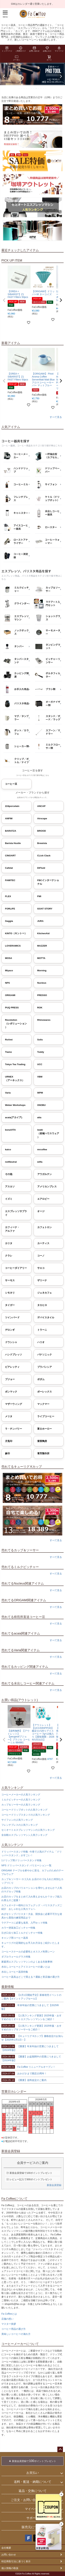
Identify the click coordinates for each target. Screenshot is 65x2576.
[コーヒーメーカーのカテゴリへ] (16, 456)
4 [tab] (27, 88)
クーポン (16, 58)
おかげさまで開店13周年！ (24, 2073)
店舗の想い (7, 2318)
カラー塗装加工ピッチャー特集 (18, 1927)
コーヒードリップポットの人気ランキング (24, 1809)
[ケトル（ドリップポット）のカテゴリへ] (48, 498)
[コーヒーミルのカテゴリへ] (16, 484)
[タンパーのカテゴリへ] (16, 646)
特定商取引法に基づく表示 (16, 2561)
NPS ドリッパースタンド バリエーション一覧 (26, 1865)
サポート (32, 2518)
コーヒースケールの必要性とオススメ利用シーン (28, 1951)
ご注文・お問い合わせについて (32, 2500)
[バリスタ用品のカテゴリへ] (16, 703)
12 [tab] (46, 88)
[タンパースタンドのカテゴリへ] (16, 661)
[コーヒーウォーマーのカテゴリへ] (48, 541)
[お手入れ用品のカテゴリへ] (16, 689)
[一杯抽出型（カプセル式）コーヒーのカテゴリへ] (48, 456)
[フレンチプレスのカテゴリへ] (16, 498)
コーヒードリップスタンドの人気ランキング (25, 1814)
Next (60, 76)
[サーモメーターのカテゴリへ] (48, 632)
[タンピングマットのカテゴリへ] (48, 646)
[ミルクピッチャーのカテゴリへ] (16, 589)
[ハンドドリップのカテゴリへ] (16, 470)
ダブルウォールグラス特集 (16, 1956)
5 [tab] (29, 88)
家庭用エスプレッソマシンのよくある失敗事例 (26, 1961)
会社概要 (6, 2547)
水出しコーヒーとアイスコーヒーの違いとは (25, 1966)
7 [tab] (34, 88)
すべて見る (56, 417)
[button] (4, 300)
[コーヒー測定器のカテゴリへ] (16, 556)
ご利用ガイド (20, 49)
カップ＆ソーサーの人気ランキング (20, 1804)
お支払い (32, 2472)
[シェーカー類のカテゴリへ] (16, 746)
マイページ (59, 49)
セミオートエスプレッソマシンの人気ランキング (28, 1829)
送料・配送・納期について (32, 2482)
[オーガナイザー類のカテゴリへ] (48, 703)
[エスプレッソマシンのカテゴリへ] (16, 618)
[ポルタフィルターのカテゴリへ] (48, 675)
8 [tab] (36, 88)
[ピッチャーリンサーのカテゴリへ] (48, 661)
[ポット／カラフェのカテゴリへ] (16, 732)
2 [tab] (22, 88)
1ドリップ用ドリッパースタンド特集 (21, 1860)
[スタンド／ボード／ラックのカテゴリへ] (48, 718)
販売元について (33, 2527)
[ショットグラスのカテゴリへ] (48, 618)
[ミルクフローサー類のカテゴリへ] (48, 746)
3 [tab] (24, 88)
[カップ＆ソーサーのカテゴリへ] (48, 589)
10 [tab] (41, 88)
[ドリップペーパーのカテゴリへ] (48, 470)
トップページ (7, 49)
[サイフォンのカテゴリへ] (48, 484)
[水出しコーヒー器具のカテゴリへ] (48, 513)
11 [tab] (44, 88)
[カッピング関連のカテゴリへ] (16, 675)
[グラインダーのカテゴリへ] (16, 603)
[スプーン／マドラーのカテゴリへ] (48, 732)
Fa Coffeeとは (9, 2313)
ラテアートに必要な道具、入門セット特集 (24, 1922)
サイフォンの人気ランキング (17, 1819)
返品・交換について (33, 2491)
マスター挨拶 (8, 2323)
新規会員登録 (54, 2185)
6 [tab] (31, 88)
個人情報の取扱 (9, 2568)
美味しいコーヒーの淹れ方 (16, 2334)
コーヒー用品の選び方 (13, 2329)
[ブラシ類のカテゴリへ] (48, 689)
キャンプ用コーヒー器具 (14, 1937)
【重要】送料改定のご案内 (23, 2080)
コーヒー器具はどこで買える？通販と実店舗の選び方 (30, 1976)
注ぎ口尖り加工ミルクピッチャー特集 (22, 1932)
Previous (4, 76)
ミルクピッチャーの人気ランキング (20, 1799)
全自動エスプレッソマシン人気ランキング (24, 1835)
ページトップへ (60, 2449)
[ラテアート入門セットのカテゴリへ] (48, 603)
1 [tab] (19, 88)
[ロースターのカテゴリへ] (48, 527)
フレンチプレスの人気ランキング (19, 1824)
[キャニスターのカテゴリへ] (16, 513)
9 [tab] (39, 88)
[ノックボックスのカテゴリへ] (16, 632)
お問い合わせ (34, 49)
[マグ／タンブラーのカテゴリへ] (16, 718)
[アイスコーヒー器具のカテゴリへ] (16, 527)
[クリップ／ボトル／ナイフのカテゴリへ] (16, 760)
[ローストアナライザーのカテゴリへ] (16, 541)
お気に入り (47, 49)
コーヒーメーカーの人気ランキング (20, 1794)
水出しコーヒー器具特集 (14, 1971)
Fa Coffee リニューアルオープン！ (28, 2067)
